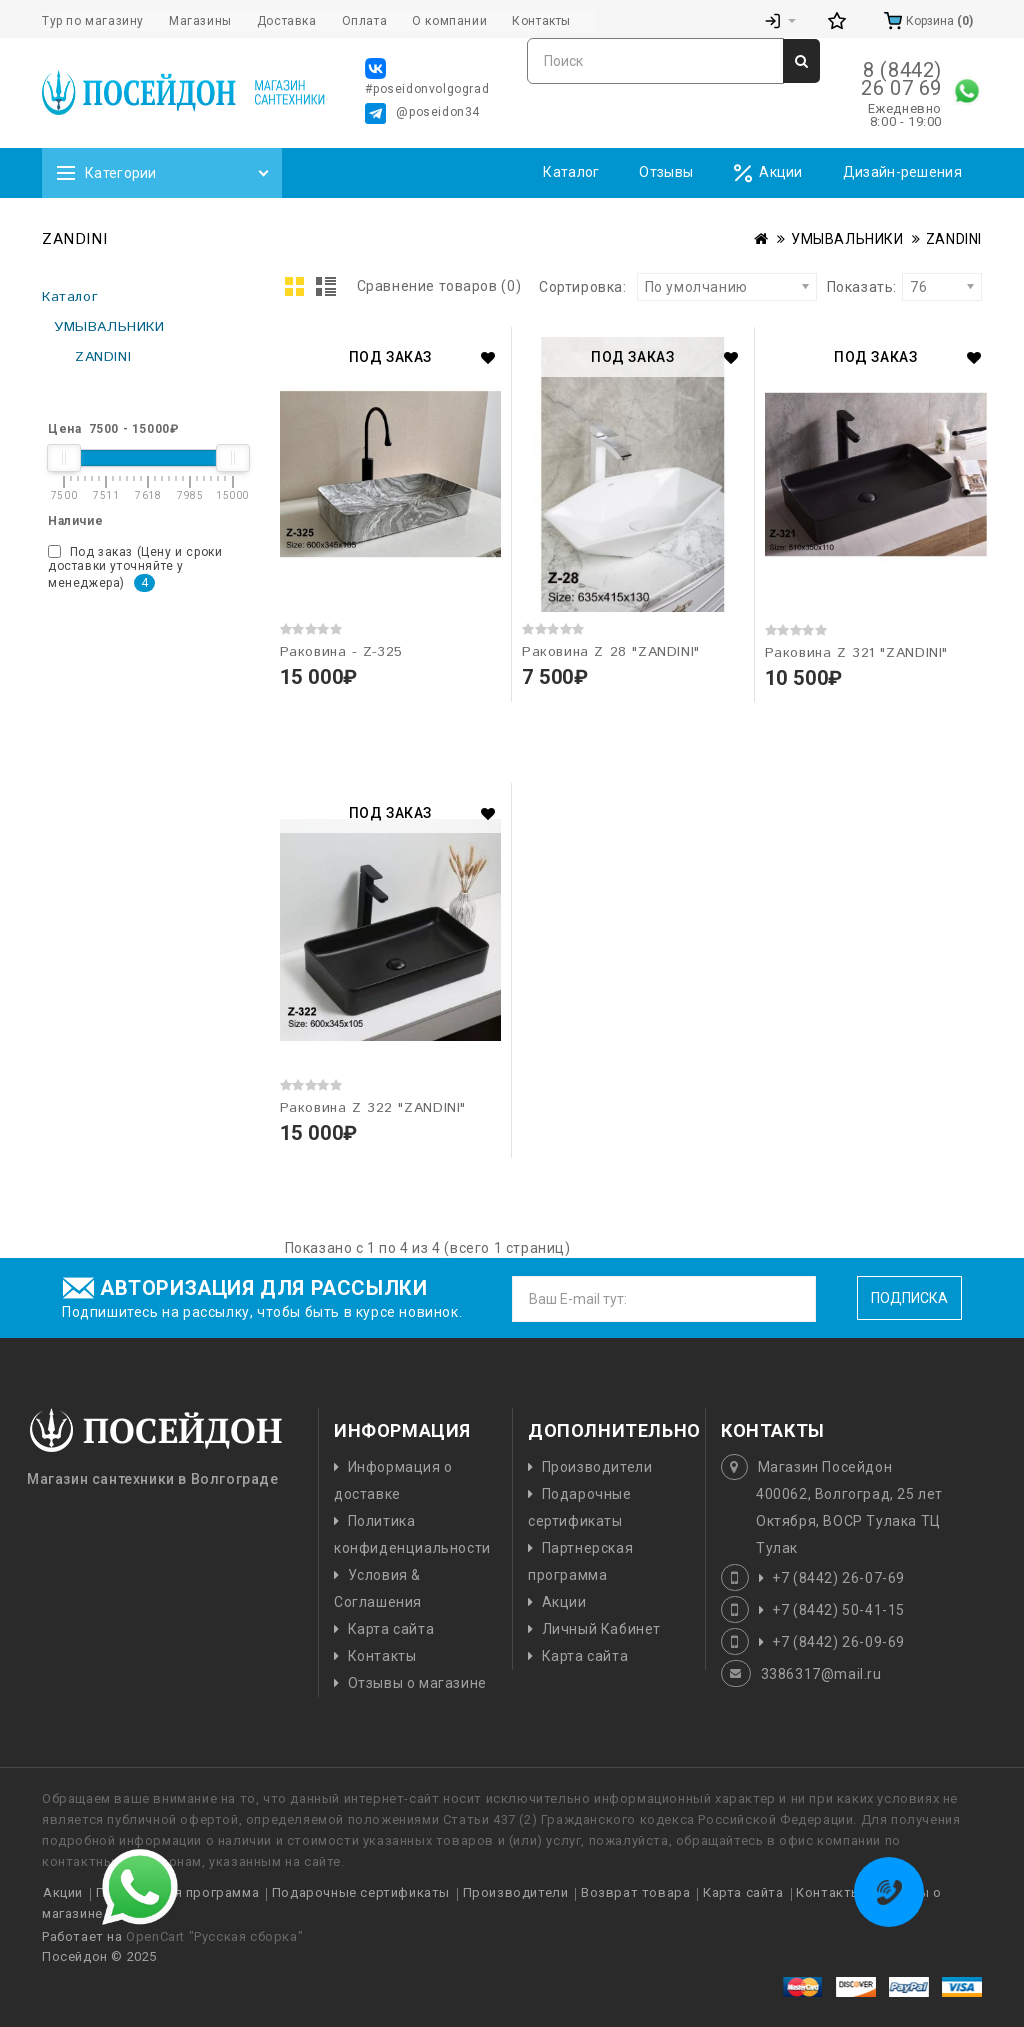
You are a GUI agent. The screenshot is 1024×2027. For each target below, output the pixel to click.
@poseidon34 (422, 113)
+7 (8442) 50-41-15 (838, 1610)
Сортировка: (583, 287)
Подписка (909, 1298)
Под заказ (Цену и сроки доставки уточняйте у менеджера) (135, 568)
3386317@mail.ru (821, 1674)
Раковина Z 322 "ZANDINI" (373, 1108)
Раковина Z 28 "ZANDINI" (611, 652)
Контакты (382, 1656)
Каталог (571, 172)
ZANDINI (954, 239)
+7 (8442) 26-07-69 (838, 1578)
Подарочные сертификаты (361, 1892)
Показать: (833, 287)
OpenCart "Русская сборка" (214, 1936)
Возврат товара (635, 1892)
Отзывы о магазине (417, 1683)
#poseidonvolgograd (427, 77)
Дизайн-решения (902, 172)
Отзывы (666, 172)
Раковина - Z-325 (342, 652)
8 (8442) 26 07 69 (901, 79)
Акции (768, 173)
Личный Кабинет (601, 1629)
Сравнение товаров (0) (439, 286)
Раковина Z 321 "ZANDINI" (856, 653)
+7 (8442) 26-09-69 (838, 1642)
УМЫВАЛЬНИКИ (847, 239)
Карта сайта (391, 1629)
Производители (597, 1467)
